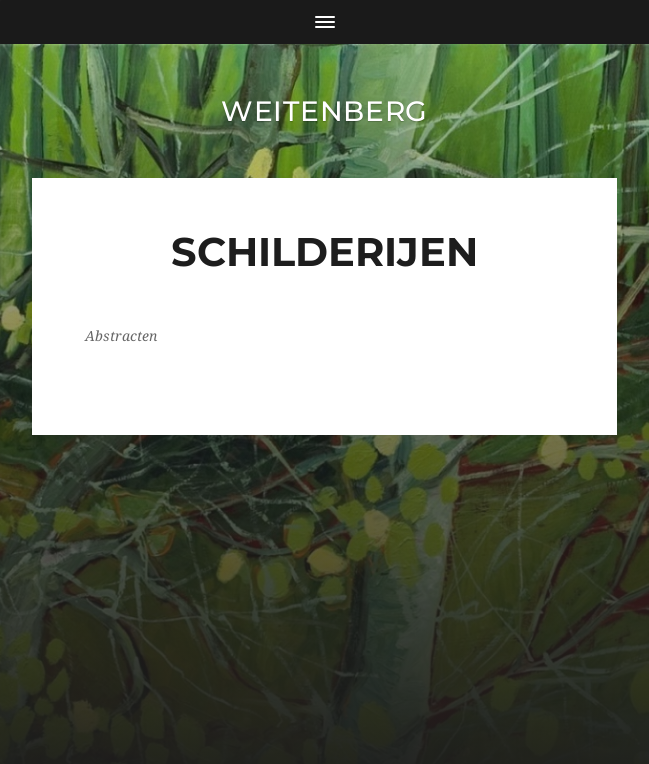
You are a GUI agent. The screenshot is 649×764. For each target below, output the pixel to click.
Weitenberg (324, 111)
